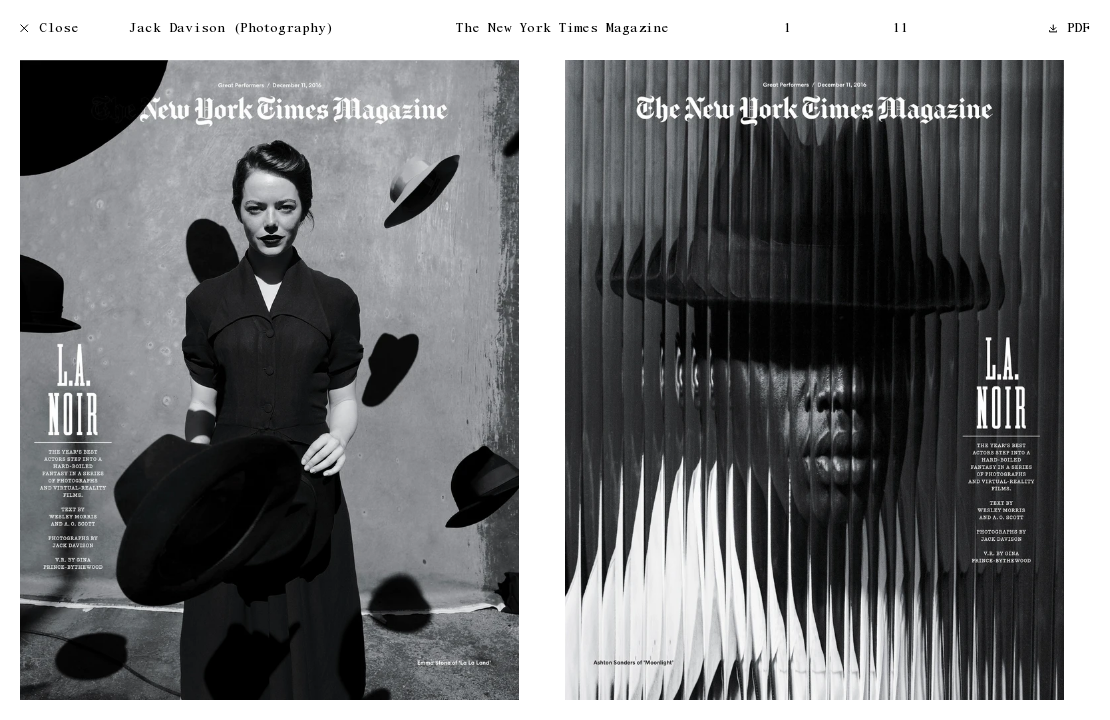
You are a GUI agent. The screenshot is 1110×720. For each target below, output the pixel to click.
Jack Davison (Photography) (231, 29)
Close (49, 29)
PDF (1070, 29)
